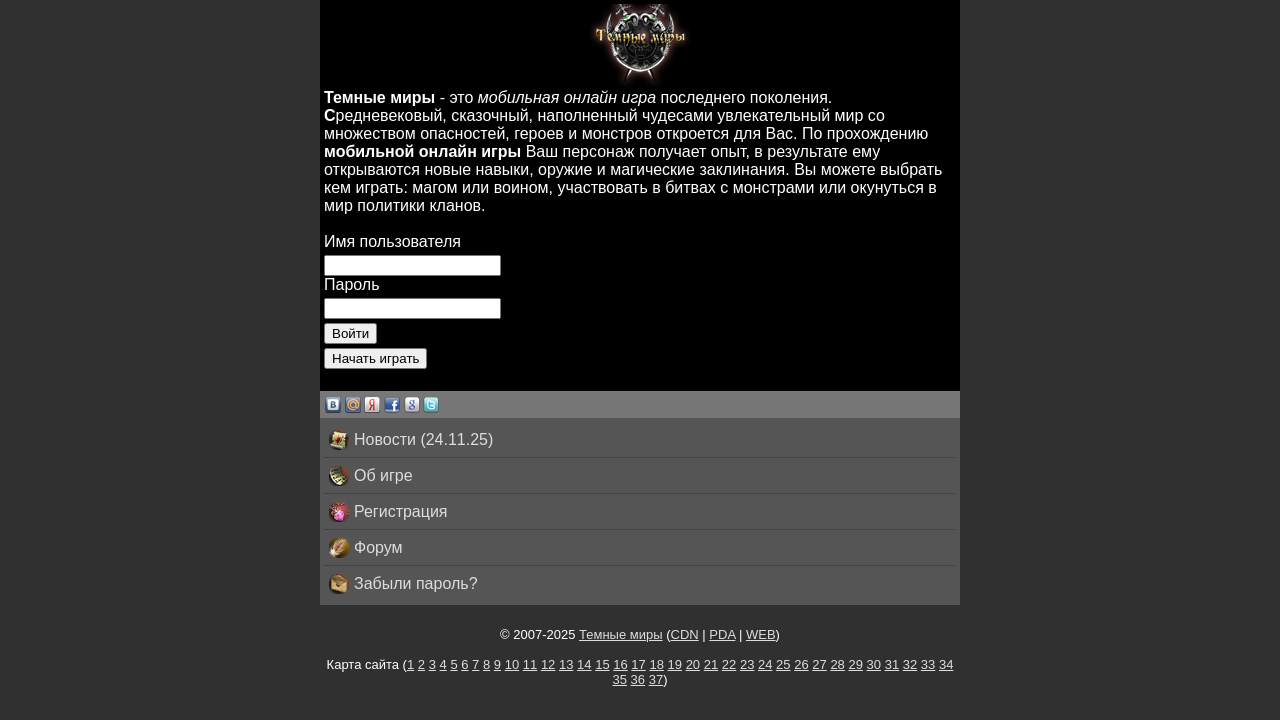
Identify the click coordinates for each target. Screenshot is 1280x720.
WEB (761, 634)
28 (837, 664)
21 (711, 664)
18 (656, 664)
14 (584, 664)
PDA (722, 634)
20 (693, 664)
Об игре (371, 476)
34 (946, 664)
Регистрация (388, 512)
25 (783, 664)
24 (765, 664)
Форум (366, 548)
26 (801, 664)
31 (892, 664)
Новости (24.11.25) (411, 440)
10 (512, 664)
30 (874, 664)
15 (602, 664)
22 (729, 664)
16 (620, 664)
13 (566, 664)
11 (530, 664)
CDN (685, 634)
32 (910, 664)
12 (548, 664)
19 (675, 664)
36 (638, 679)
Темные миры (621, 634)
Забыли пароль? (403, 584)
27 (819, 664)
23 (747, 664)
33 (928, 664)
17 (638, 664)
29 (855, 664)
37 (656, 679)
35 (620, 679)
